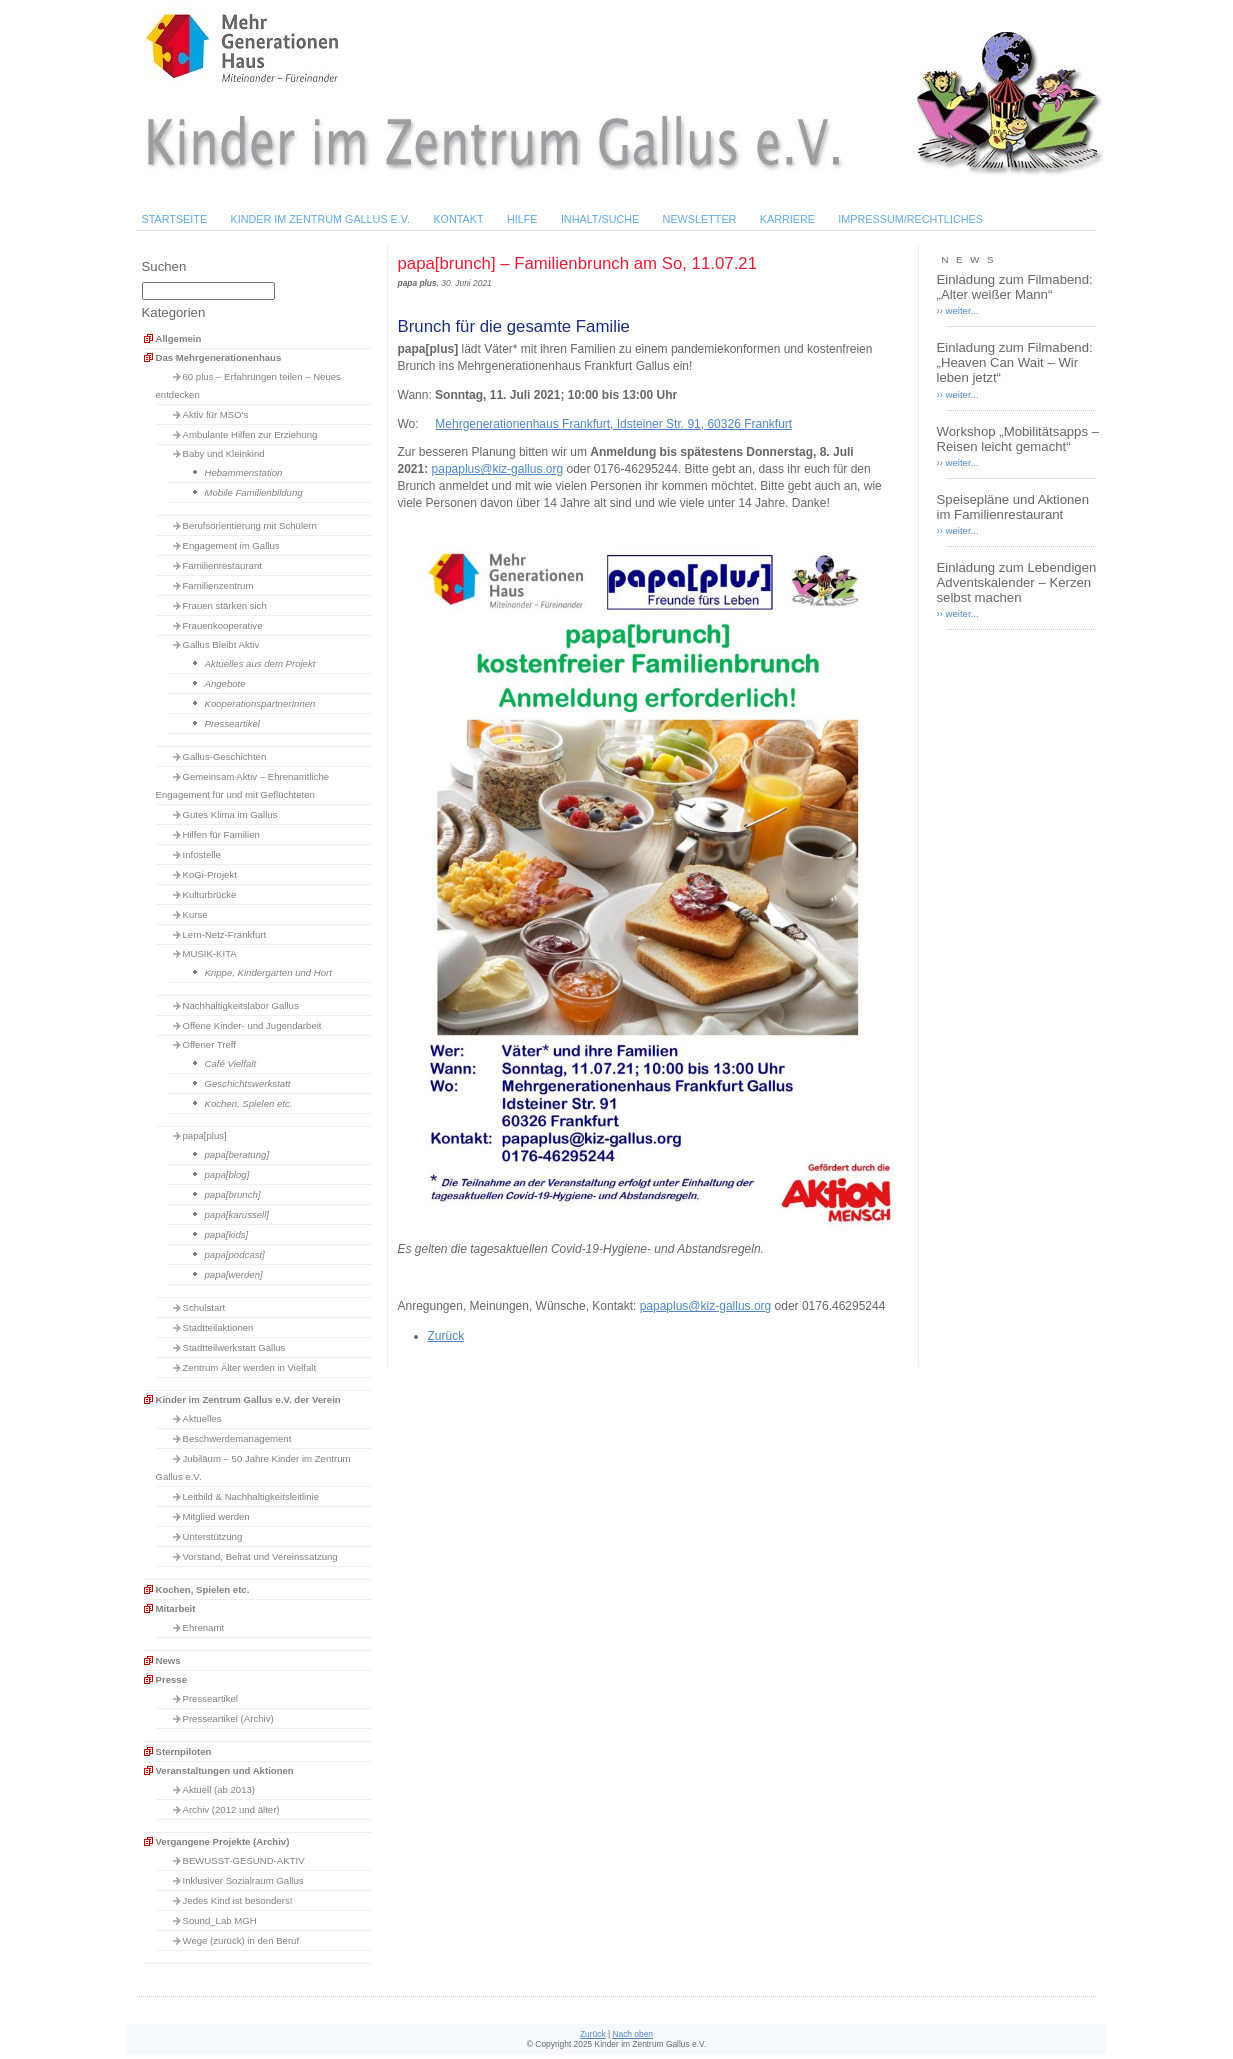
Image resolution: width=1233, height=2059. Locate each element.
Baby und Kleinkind (224, 453)
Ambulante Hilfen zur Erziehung (250, 434)
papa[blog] (227, 1174)
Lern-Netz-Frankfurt (225, 934)
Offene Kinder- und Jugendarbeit (252, 1025)
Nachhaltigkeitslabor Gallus (241, 1005)
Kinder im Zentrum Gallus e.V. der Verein (248, 1399)
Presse (171, 1679)
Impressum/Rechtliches (910, 219)
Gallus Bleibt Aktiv (221, 644)
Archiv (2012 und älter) (231, 1809)
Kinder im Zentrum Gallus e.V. (320, 219)
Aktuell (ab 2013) (219, 1789)
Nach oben (632, 2034)
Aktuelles (202, 1418)
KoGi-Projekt (210, 874)
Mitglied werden (216, 1516)
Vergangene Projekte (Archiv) (223, 1841)
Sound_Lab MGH (220, 1920)
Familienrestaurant (222, 565)
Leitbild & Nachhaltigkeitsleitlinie (251, 1496)
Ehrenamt (204, 1627)
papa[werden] (234, 1274)
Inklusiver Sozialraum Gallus (243, 1880)
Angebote (225, 683)
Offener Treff (210, 1044)
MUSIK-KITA (210, 953)
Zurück (446, 1336)
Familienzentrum (218, 585)
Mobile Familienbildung (254, 492)
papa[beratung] (237, 1154)
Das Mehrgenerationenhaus (219, 357)
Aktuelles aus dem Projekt (260, 663)
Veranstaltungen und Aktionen (225, 1770)
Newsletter (700, 219)
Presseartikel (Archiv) (228, 1718)
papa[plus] (205, 1135)
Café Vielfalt (231, 1063)
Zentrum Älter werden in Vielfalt (250, 1367)
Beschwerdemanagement (237, 1438)
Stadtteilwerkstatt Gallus (234, 1347)
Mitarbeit (176, 1608)
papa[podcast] (235, 1254)
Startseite (175, 219)
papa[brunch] (233, 1194)
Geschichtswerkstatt (248, 1083)
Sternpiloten (184, 1751)
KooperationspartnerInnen (260, 703)
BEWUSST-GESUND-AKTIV (244, 1860)
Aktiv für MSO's (216, 414)
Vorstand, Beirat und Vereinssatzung (260, 1556)
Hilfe (522, 219)
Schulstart (204, 1307)
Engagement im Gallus (231, 545)
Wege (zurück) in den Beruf (241, 1940)
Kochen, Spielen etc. (249, 1103)
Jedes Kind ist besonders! (238, 1900)
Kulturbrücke (210, 894)
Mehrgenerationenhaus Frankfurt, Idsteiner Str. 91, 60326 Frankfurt (613, 424)
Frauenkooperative (223, 625)
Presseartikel (232, 723)
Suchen (164, 266)
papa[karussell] (237, 1214)
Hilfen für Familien (221, 834)
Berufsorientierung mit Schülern (250, 525)
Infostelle (202, 854)
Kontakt (458, 219)
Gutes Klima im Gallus (230, 814)
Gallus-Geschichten (225, 756)
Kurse (195, 914)
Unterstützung (213, 1536)
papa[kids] (227, 1234)
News (168, 1660)
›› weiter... (958, 310)
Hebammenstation (244, 472)
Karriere (787, 219)
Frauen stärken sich (225, 605)
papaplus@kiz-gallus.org (498, 469)
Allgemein (179, 338)
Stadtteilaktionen (218, 1327)
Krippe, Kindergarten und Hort (268, 972)
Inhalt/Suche (600, 219)
